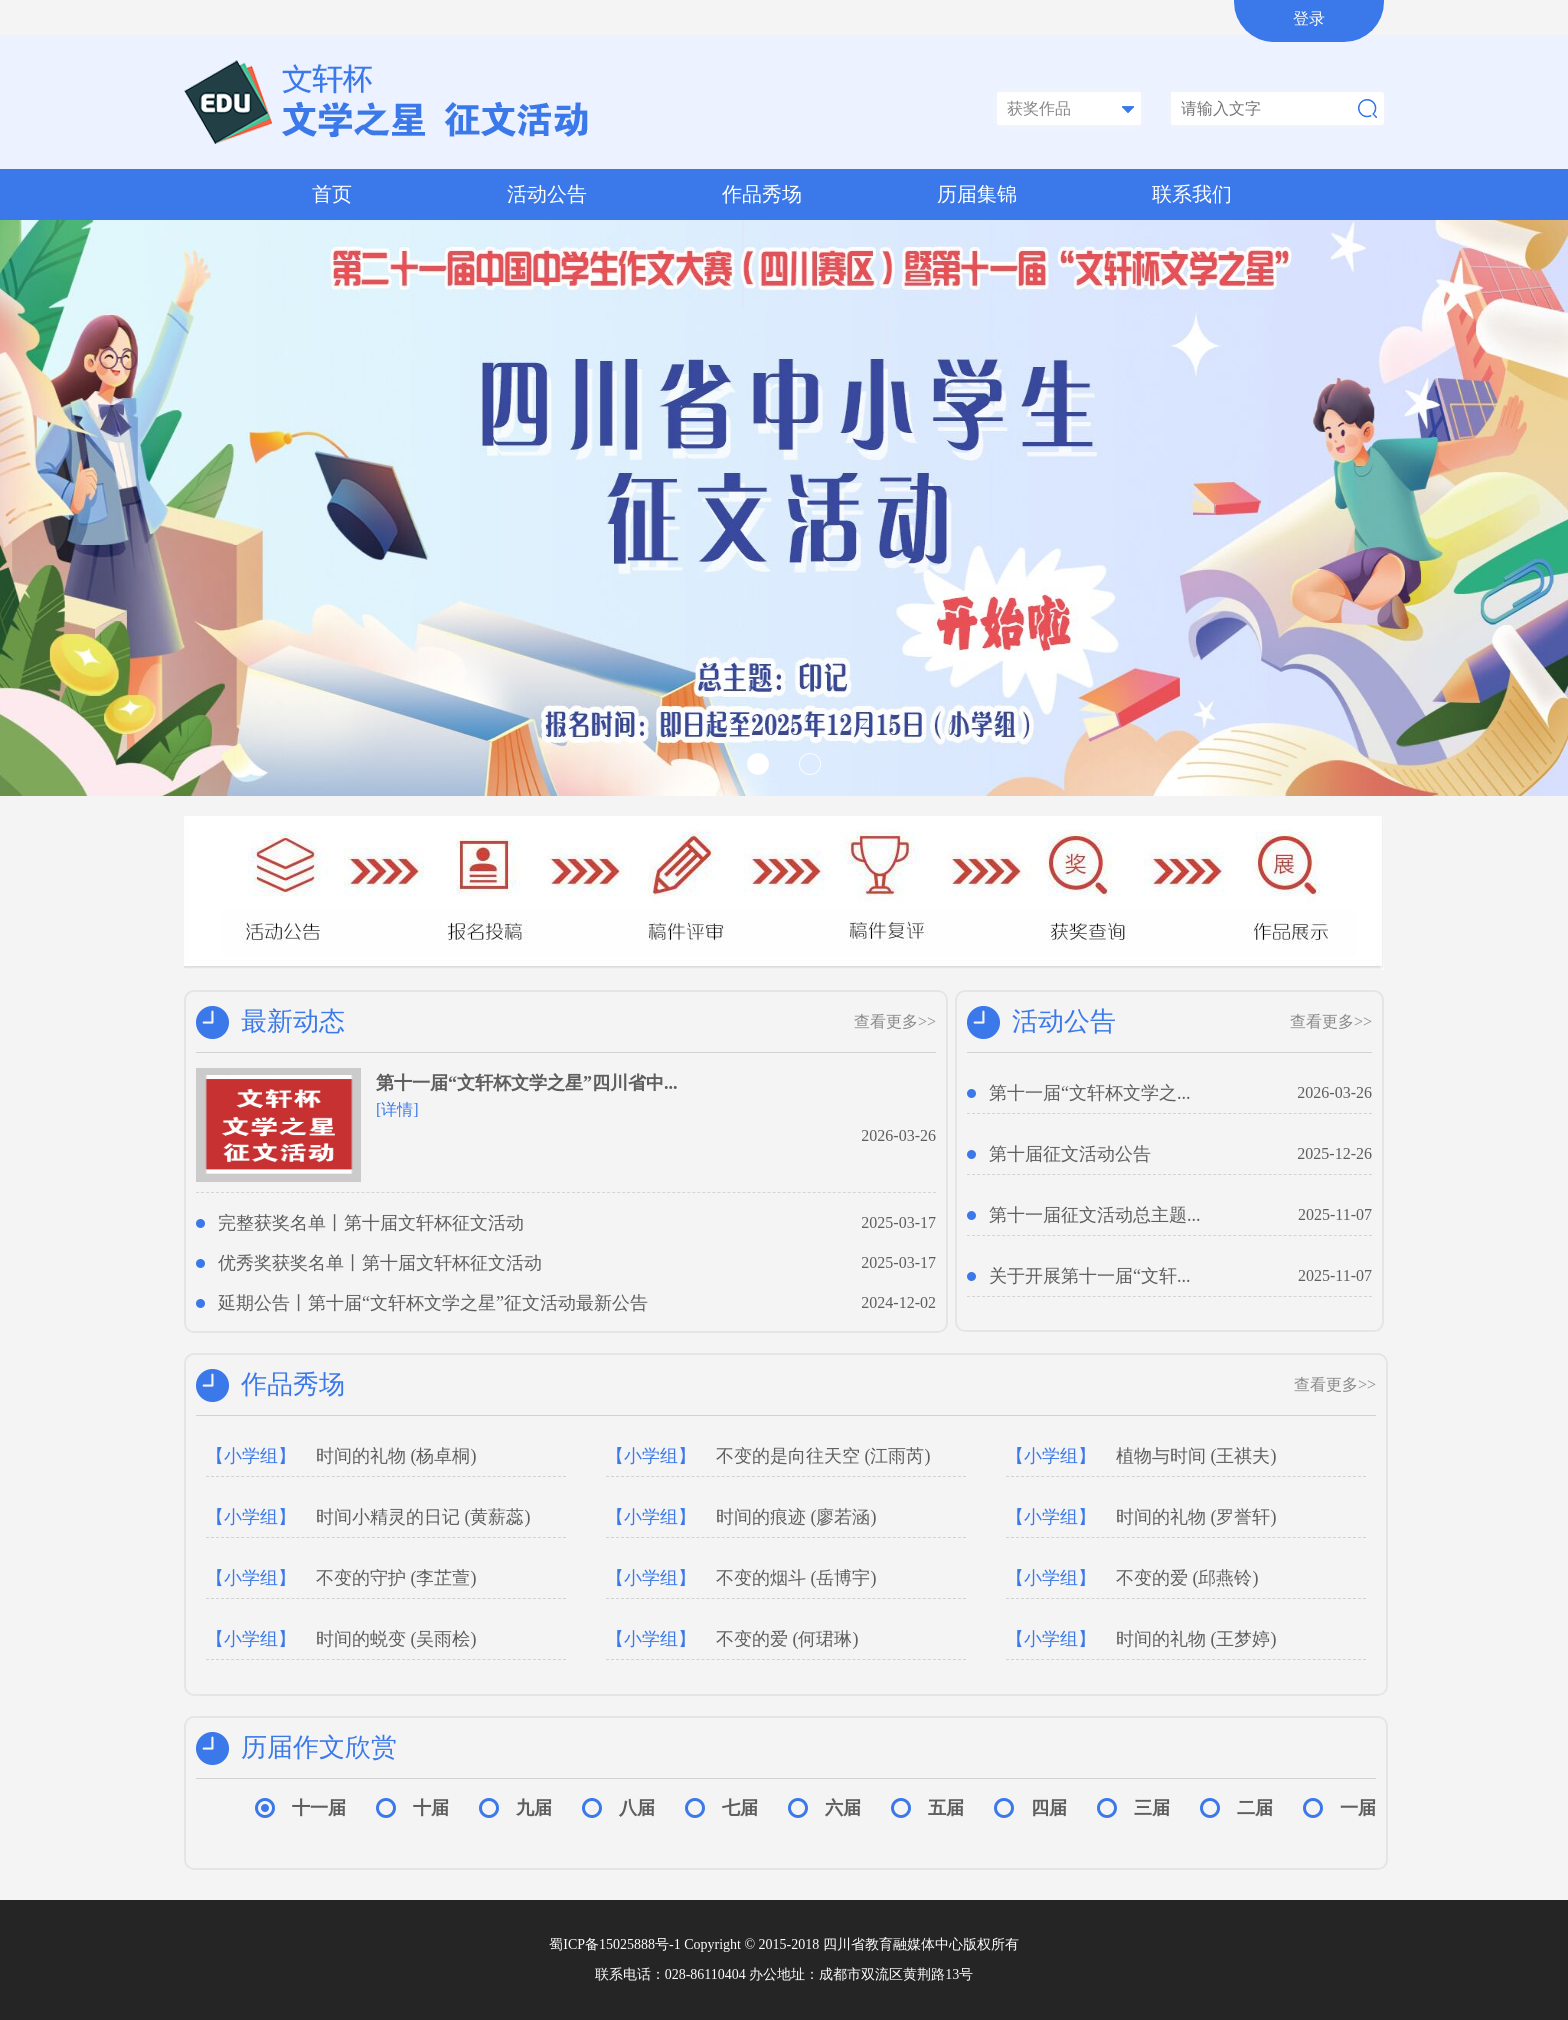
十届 (431, 1808)
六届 (843, 1808)
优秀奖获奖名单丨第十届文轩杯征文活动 (380, 1263)
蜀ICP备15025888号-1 (616, 1944)
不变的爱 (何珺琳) (732, 1639)
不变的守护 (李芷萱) (341, 1578)
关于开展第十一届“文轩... (1090, 1276)
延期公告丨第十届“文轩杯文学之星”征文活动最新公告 (433, 1303)
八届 (637, 1808)
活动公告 (547, 194)
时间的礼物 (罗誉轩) (1141, 1517)
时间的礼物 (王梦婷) (1141, 1639)
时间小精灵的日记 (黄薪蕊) (368, 1517)
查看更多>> (895, 1021)
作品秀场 (762, 194)
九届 (534, 1808)
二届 (1255, 1808)
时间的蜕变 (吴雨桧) (341, 1639)
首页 (332, 194)
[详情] (397, 1109)
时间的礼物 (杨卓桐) (341, 1456)
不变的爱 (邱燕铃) (1132, 1578)
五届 (946, 1808)
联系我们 (1192, 194)
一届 (1358, 1808)
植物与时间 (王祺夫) (1141, 1456)
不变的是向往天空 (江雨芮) (768, 1456)
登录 (1309, 18)
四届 (1049, 1808)
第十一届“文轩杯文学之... (1090, 1093)
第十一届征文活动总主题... (1095, 1215)
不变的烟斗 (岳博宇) (741, 1578)
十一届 (319, 1808)
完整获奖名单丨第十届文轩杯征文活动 (371, 1223)
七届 (740, 1808)
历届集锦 (977, 194)
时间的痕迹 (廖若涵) (741, 1517)
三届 (1152, 1808)
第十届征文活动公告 (1070, 1154)
